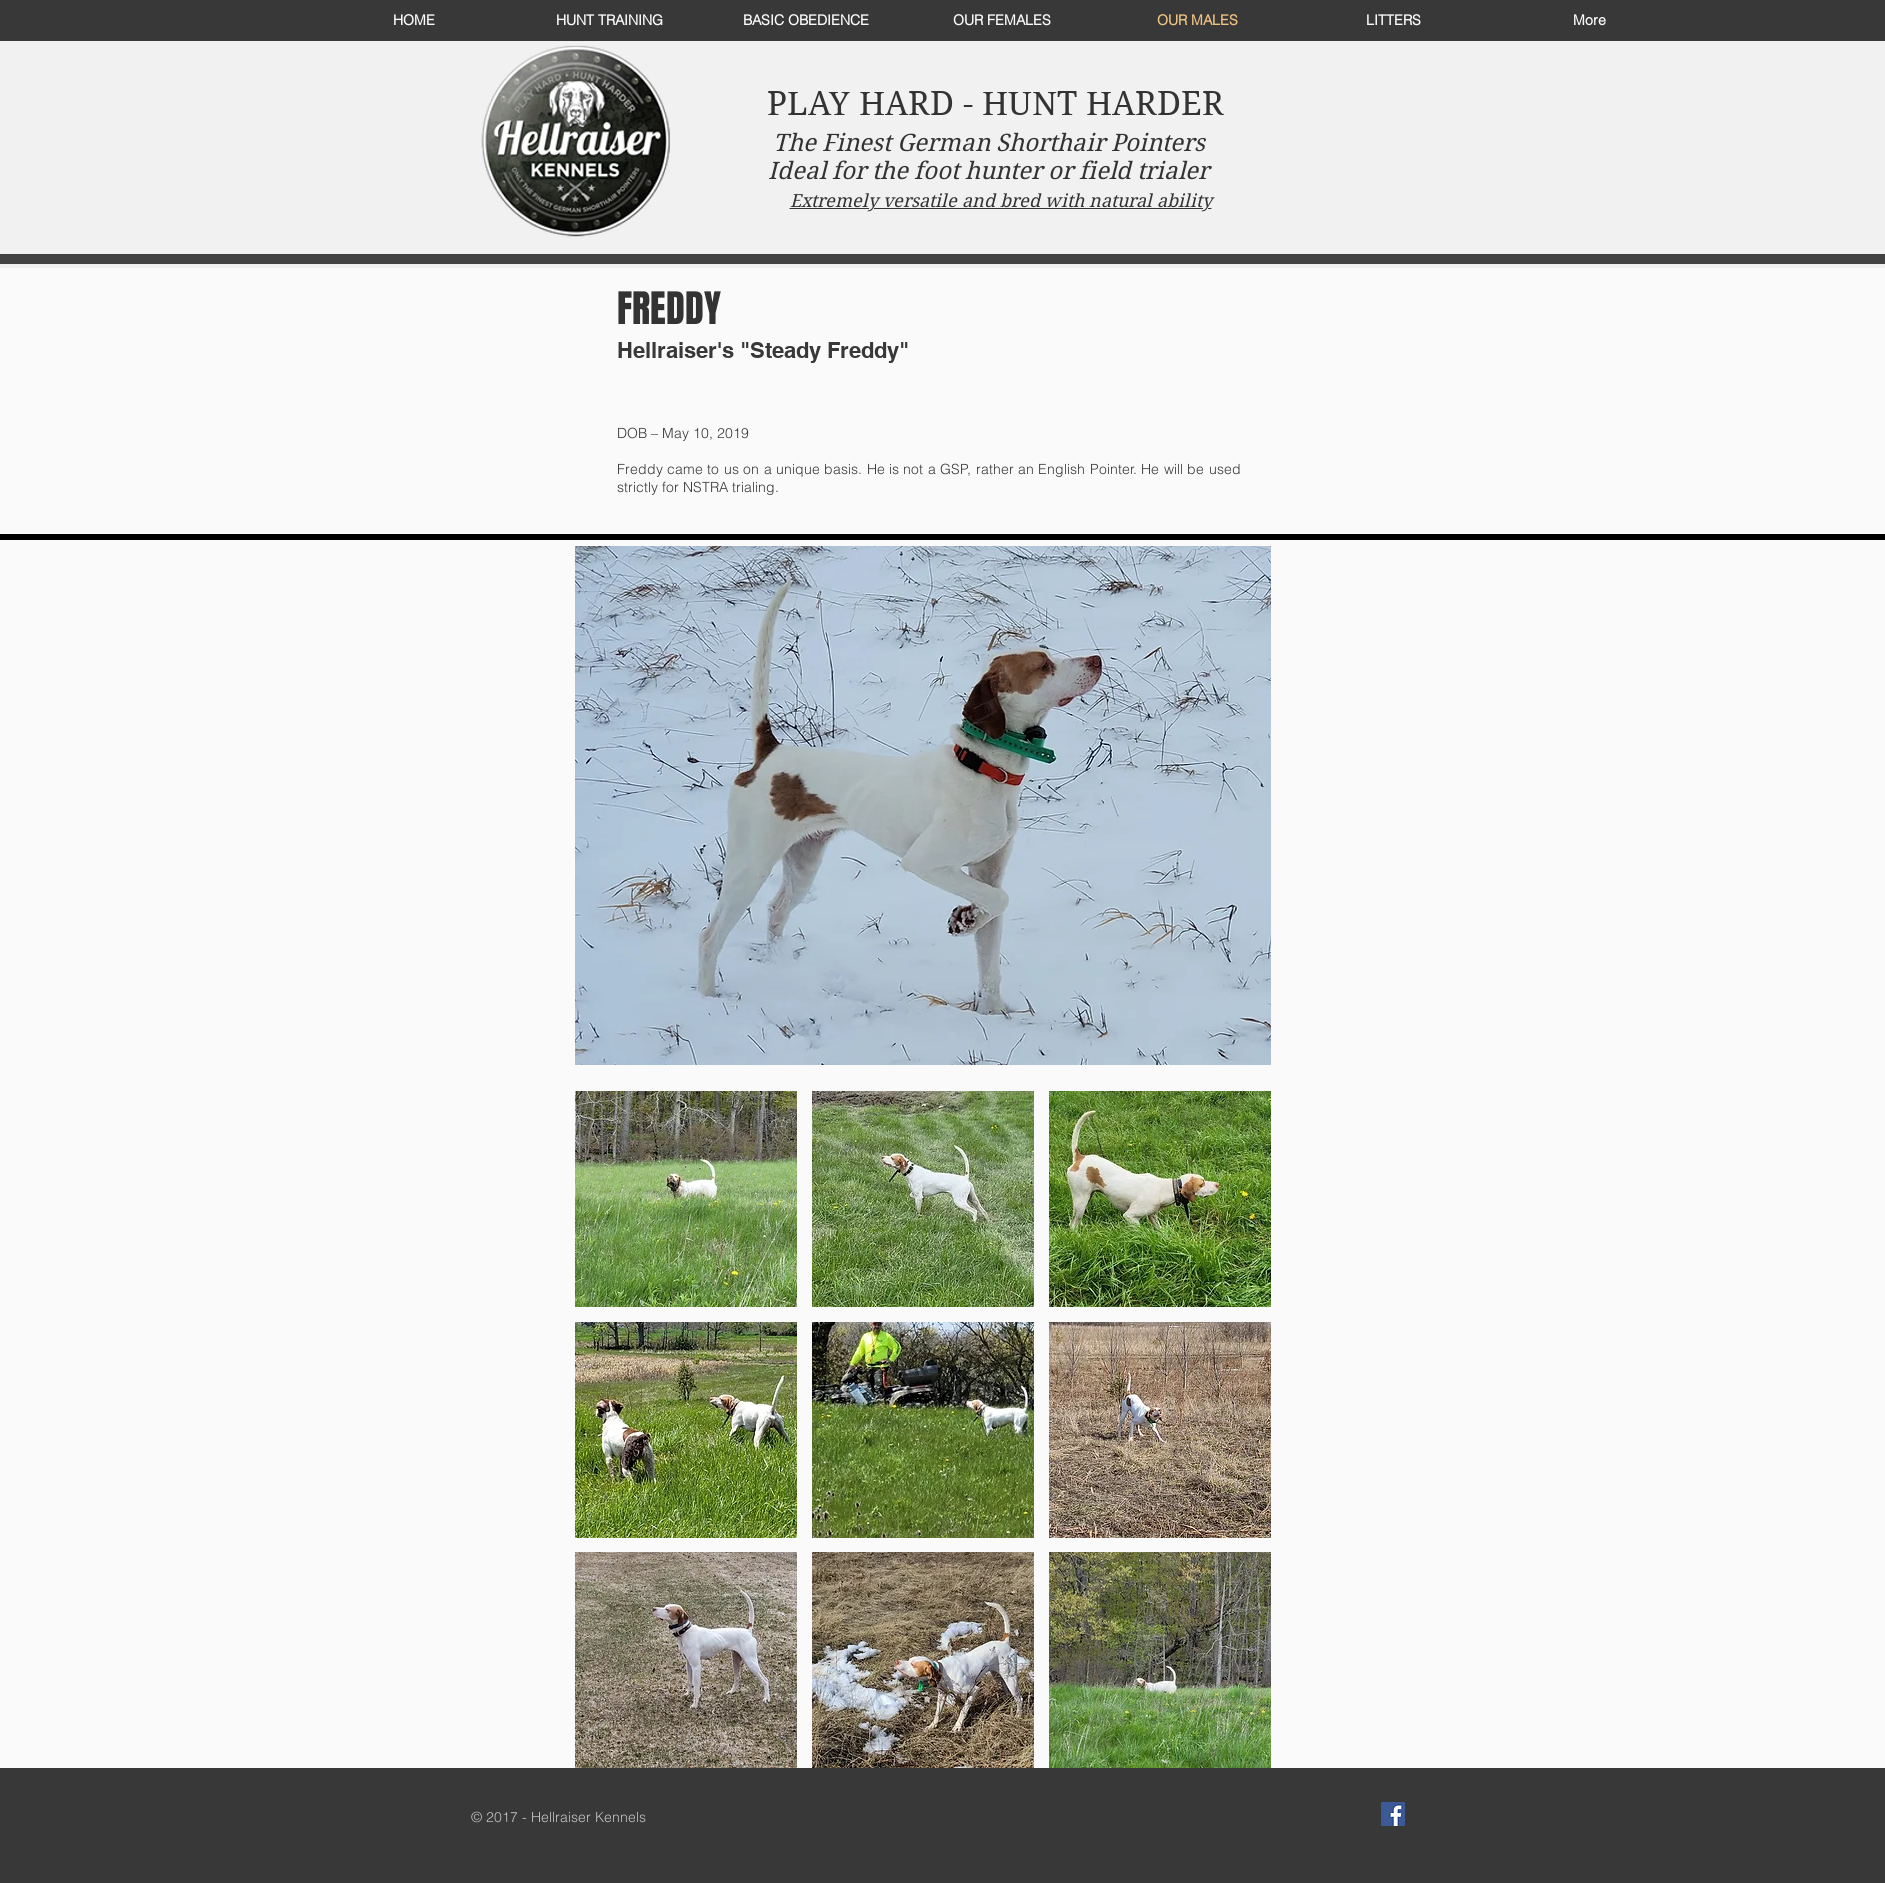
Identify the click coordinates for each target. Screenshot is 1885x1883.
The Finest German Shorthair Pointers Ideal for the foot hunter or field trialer (988, 157)
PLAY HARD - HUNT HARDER (995, 103)
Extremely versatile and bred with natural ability (1001, 200)
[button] (686, 1199)
